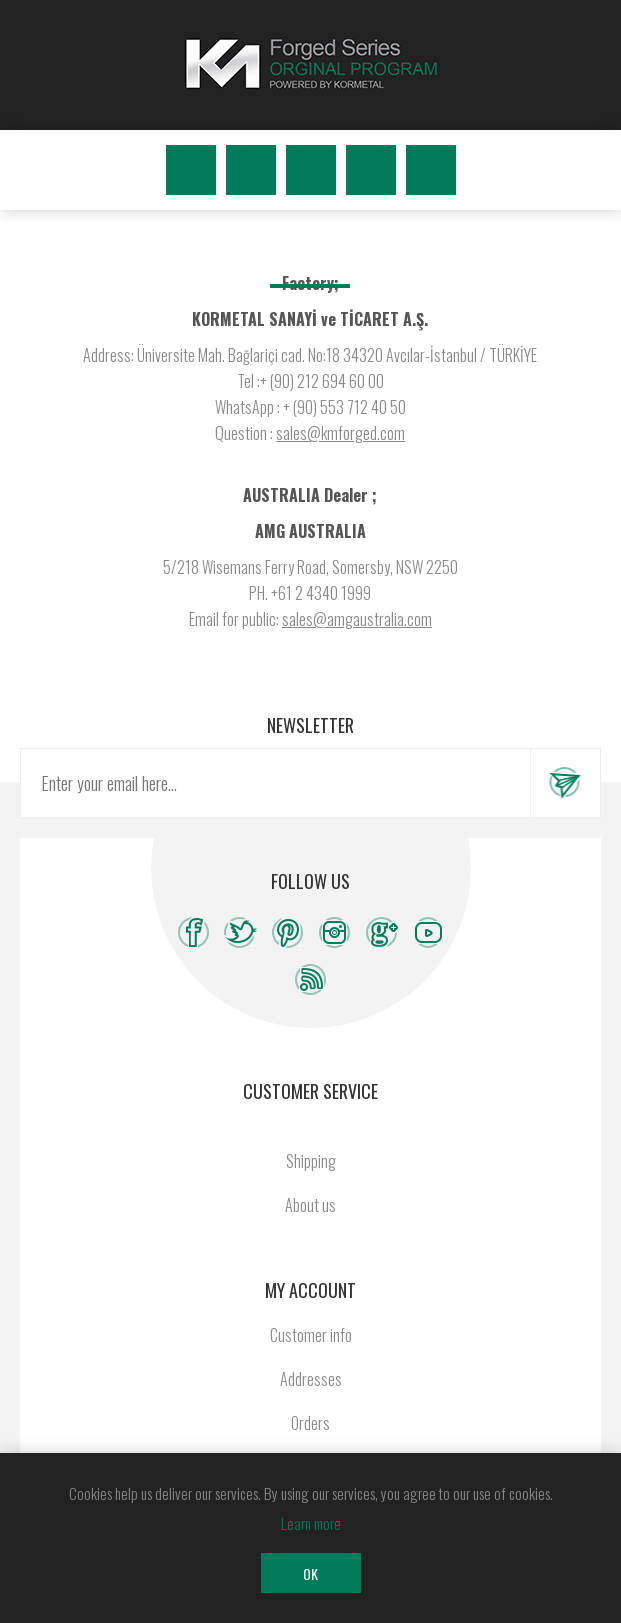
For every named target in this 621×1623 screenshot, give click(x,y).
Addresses (311, 1379)
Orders (310, 1423)
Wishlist (371, 170)
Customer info (311, 1335)
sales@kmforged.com (340, 433)
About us (310, 1205)
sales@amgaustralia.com (357, 619)
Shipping (311, 1161)
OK (310, 1573)
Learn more (311, 1523)
